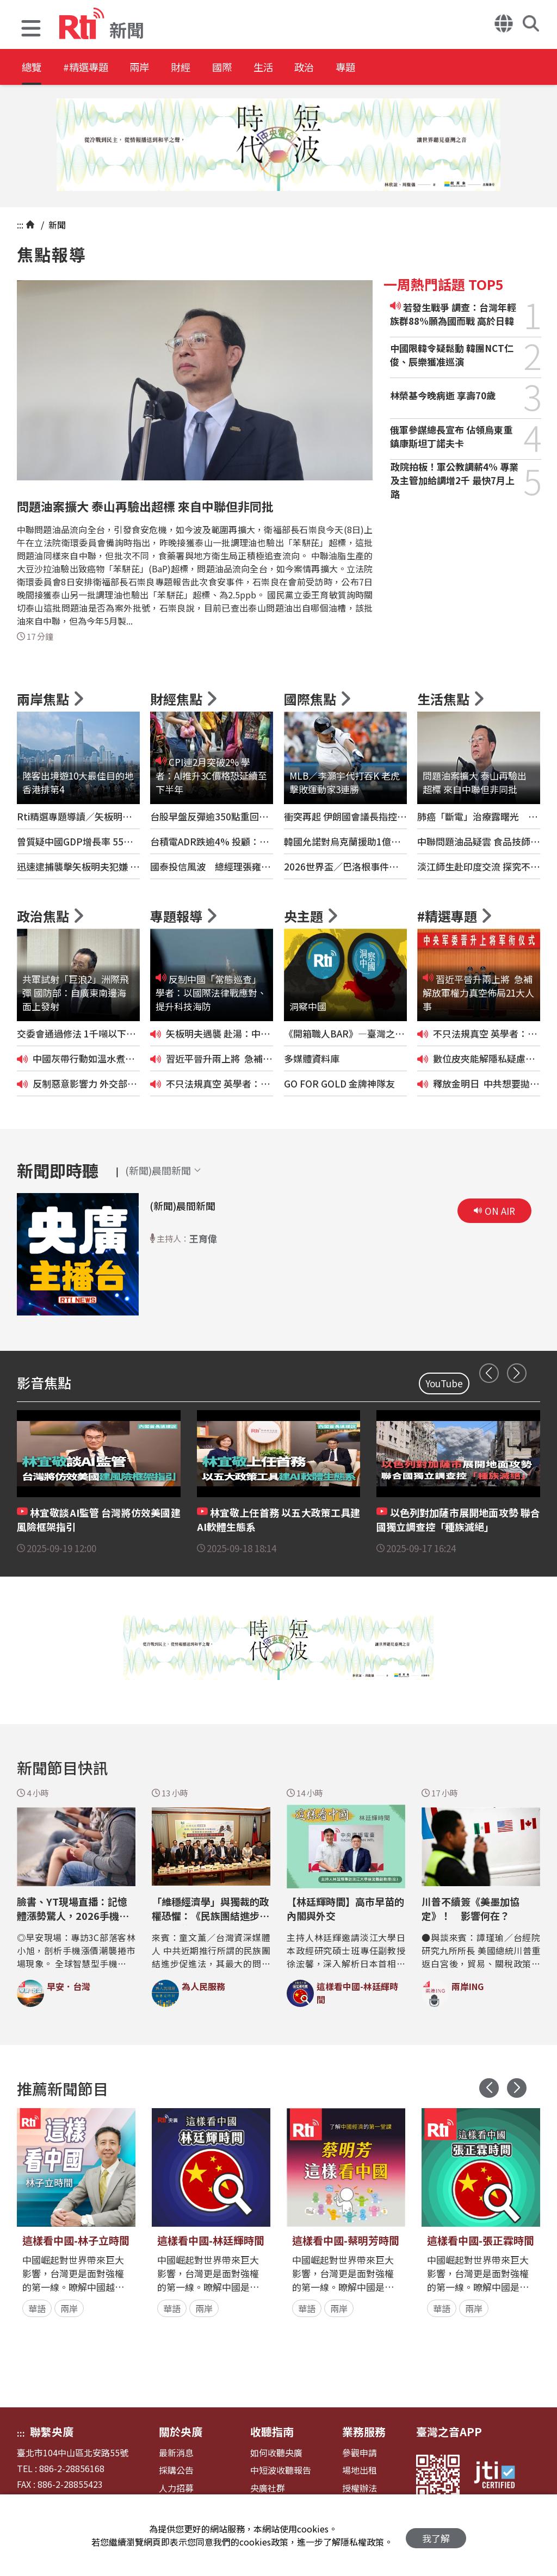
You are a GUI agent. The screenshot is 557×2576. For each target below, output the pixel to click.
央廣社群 (267, 2488)
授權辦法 (359, 2488)
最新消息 (176, 2453)
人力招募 (176, 2488)
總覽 (33, 68)
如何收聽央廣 (276, 2453)
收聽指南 (272, 2431)
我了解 (436, 2535)
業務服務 (364, 2431)
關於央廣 (180, 2431)
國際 (257, 68)
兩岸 (159, 68)
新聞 (56, 224)
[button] (31, 29)
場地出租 (359, 2470)
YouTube (444, 1383)
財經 (208, 68)
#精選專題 (96, 68)
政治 (355, 68)
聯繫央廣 (51, 2431)
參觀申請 (359, 2453)
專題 (403, 68)
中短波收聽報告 (280, 2470)
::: (20, 224)
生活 (306, 68)
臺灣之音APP (449, 2431)
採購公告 (176, 2470)
